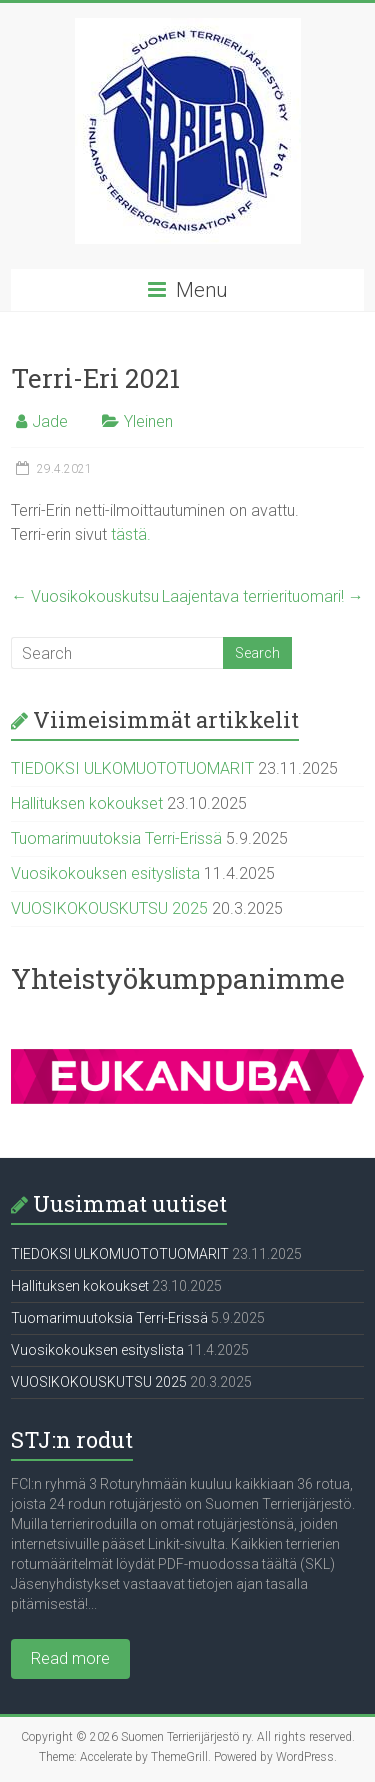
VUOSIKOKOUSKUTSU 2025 (109, 908)
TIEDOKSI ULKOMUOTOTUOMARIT (132, 768)
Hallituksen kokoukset (87, 803)
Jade (50, 421)
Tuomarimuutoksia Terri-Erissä (116, 838)
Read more (70, 1658)
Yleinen (148, 421)
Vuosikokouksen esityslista (105, 873)
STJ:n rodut (72, 1439)
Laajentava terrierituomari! (263, 596)
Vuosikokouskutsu (85, 596)
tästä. (131, 534)
